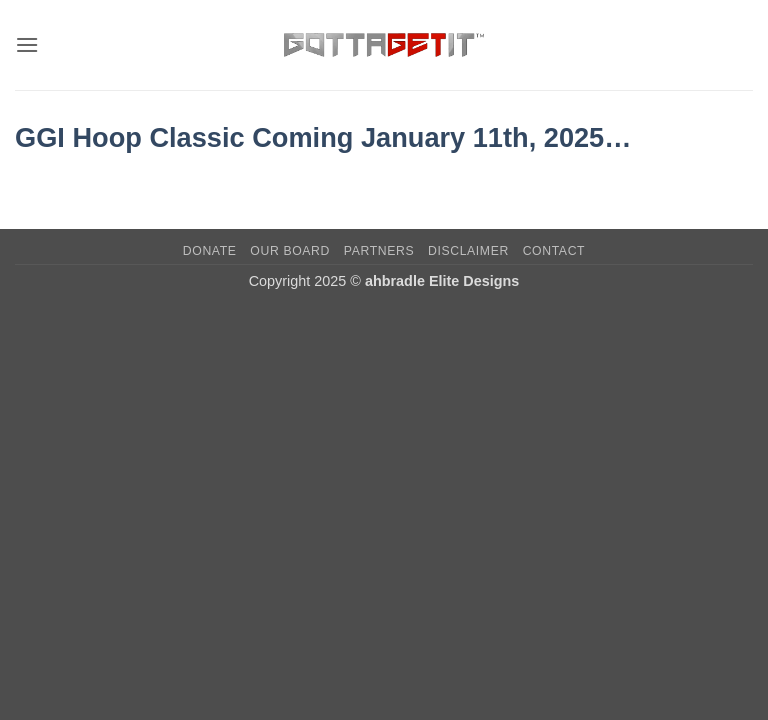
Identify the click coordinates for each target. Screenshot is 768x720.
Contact (554, 251)
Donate (210, 251)
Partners (379, 251)
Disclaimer (468, 251)
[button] (27, 44)
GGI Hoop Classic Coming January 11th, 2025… (323, 137)
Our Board (290, 251)
